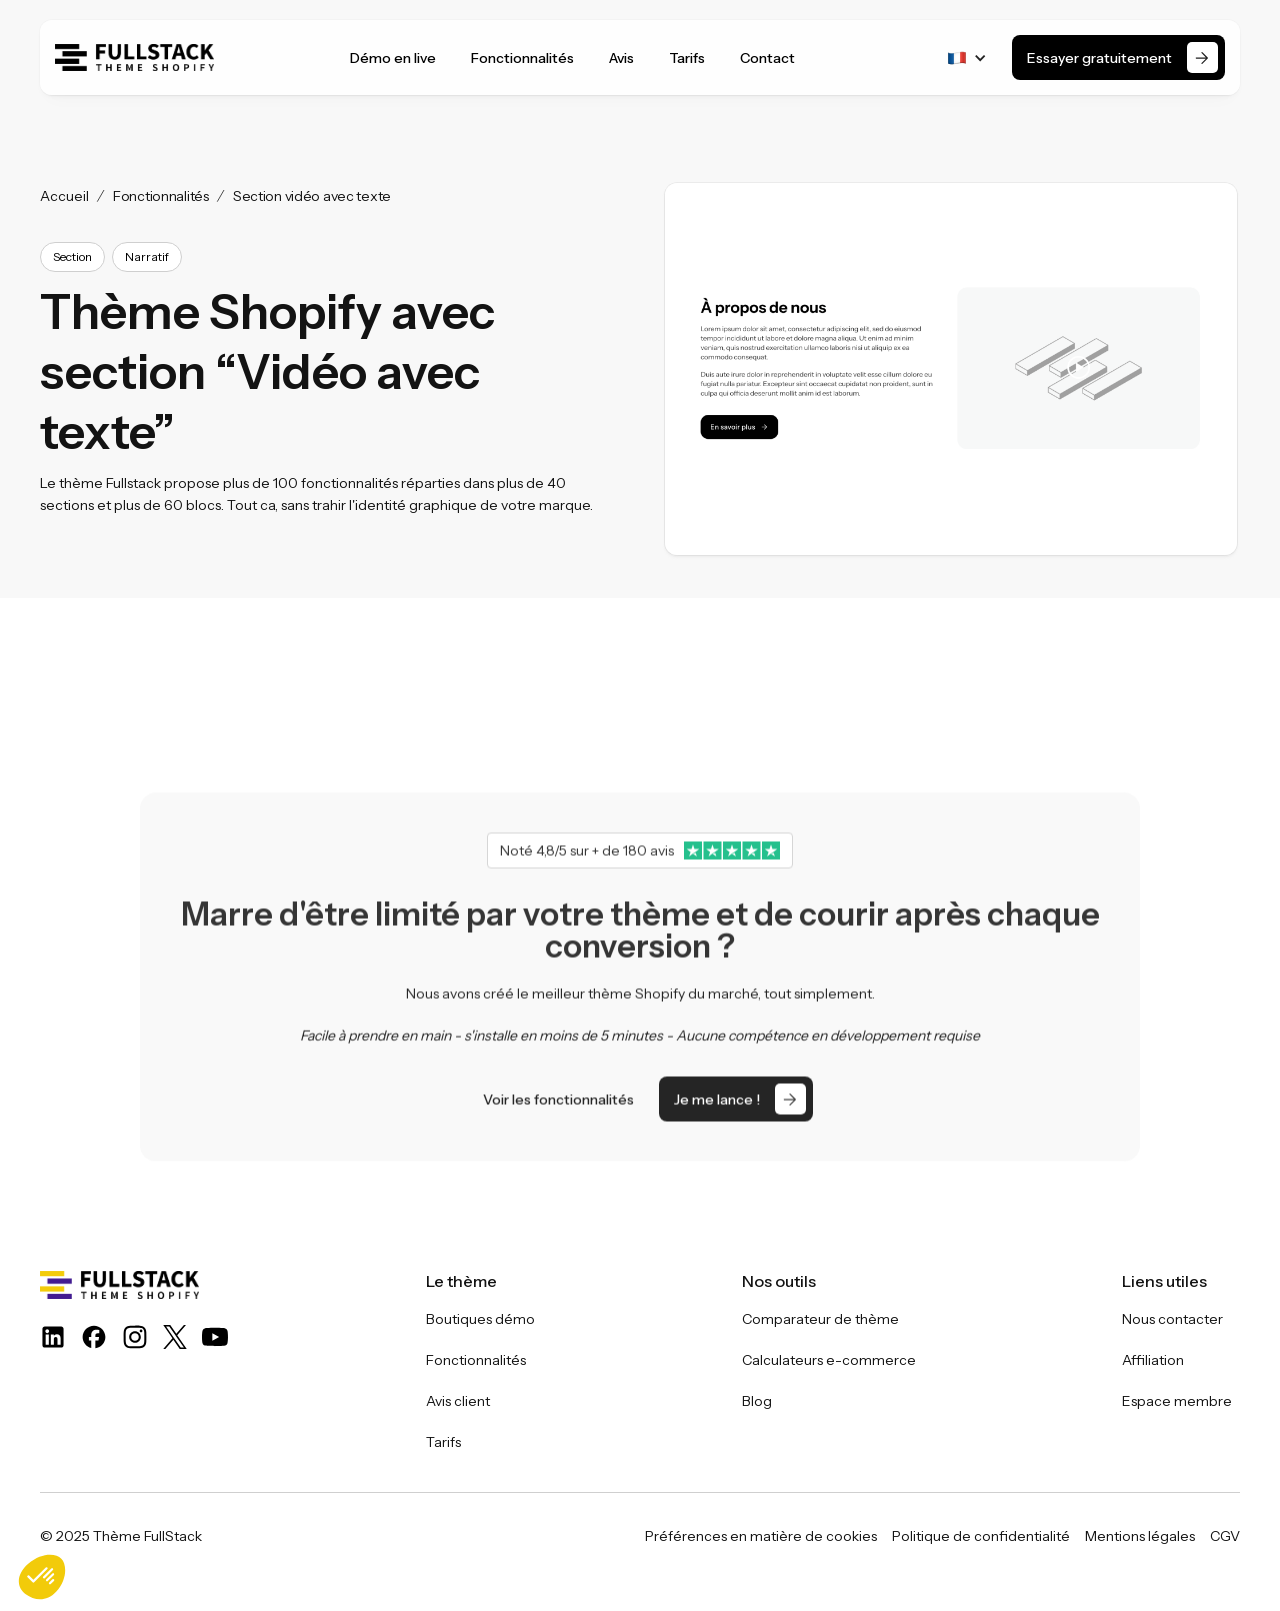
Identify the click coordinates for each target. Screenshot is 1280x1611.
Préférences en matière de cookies (761, 1536)
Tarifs (687, 58)
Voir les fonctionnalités (558, 1141)
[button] (967, 58)
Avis (621, 58)
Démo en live (393, 58)
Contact (767, 58)
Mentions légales (1140, 1536)
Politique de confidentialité (981, 1536)
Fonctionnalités (522, 58)
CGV (1225, 1536)
